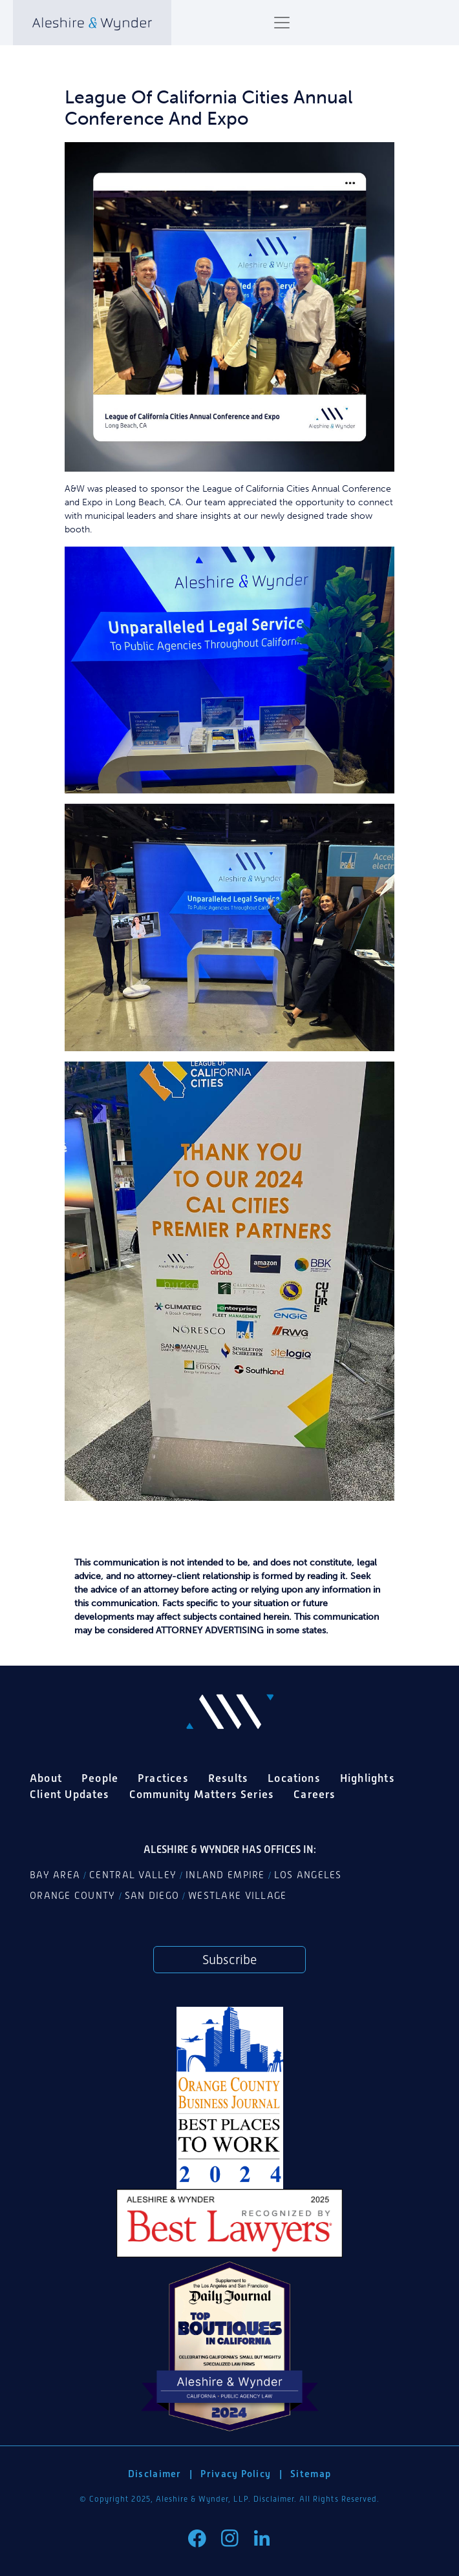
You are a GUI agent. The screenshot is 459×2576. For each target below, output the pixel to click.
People (99, 1778)
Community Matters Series (202, 1794)
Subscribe (229, 1960)
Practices (163, 1778)
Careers (315, 1794)
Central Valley (132, 1875)
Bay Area (55, 1875)
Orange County (73, 1895)
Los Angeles (308, 1875)
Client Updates (70, 1794)
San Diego (152, 1895)
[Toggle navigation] (282, 23)
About (46, 1778)
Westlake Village (237, 1895)
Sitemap (310, 2473)
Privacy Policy (235, 2473)
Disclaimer (155, 2473)
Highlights (367, 1778)
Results (228, 1778)
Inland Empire (225, 1875)
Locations (294, 1778)
